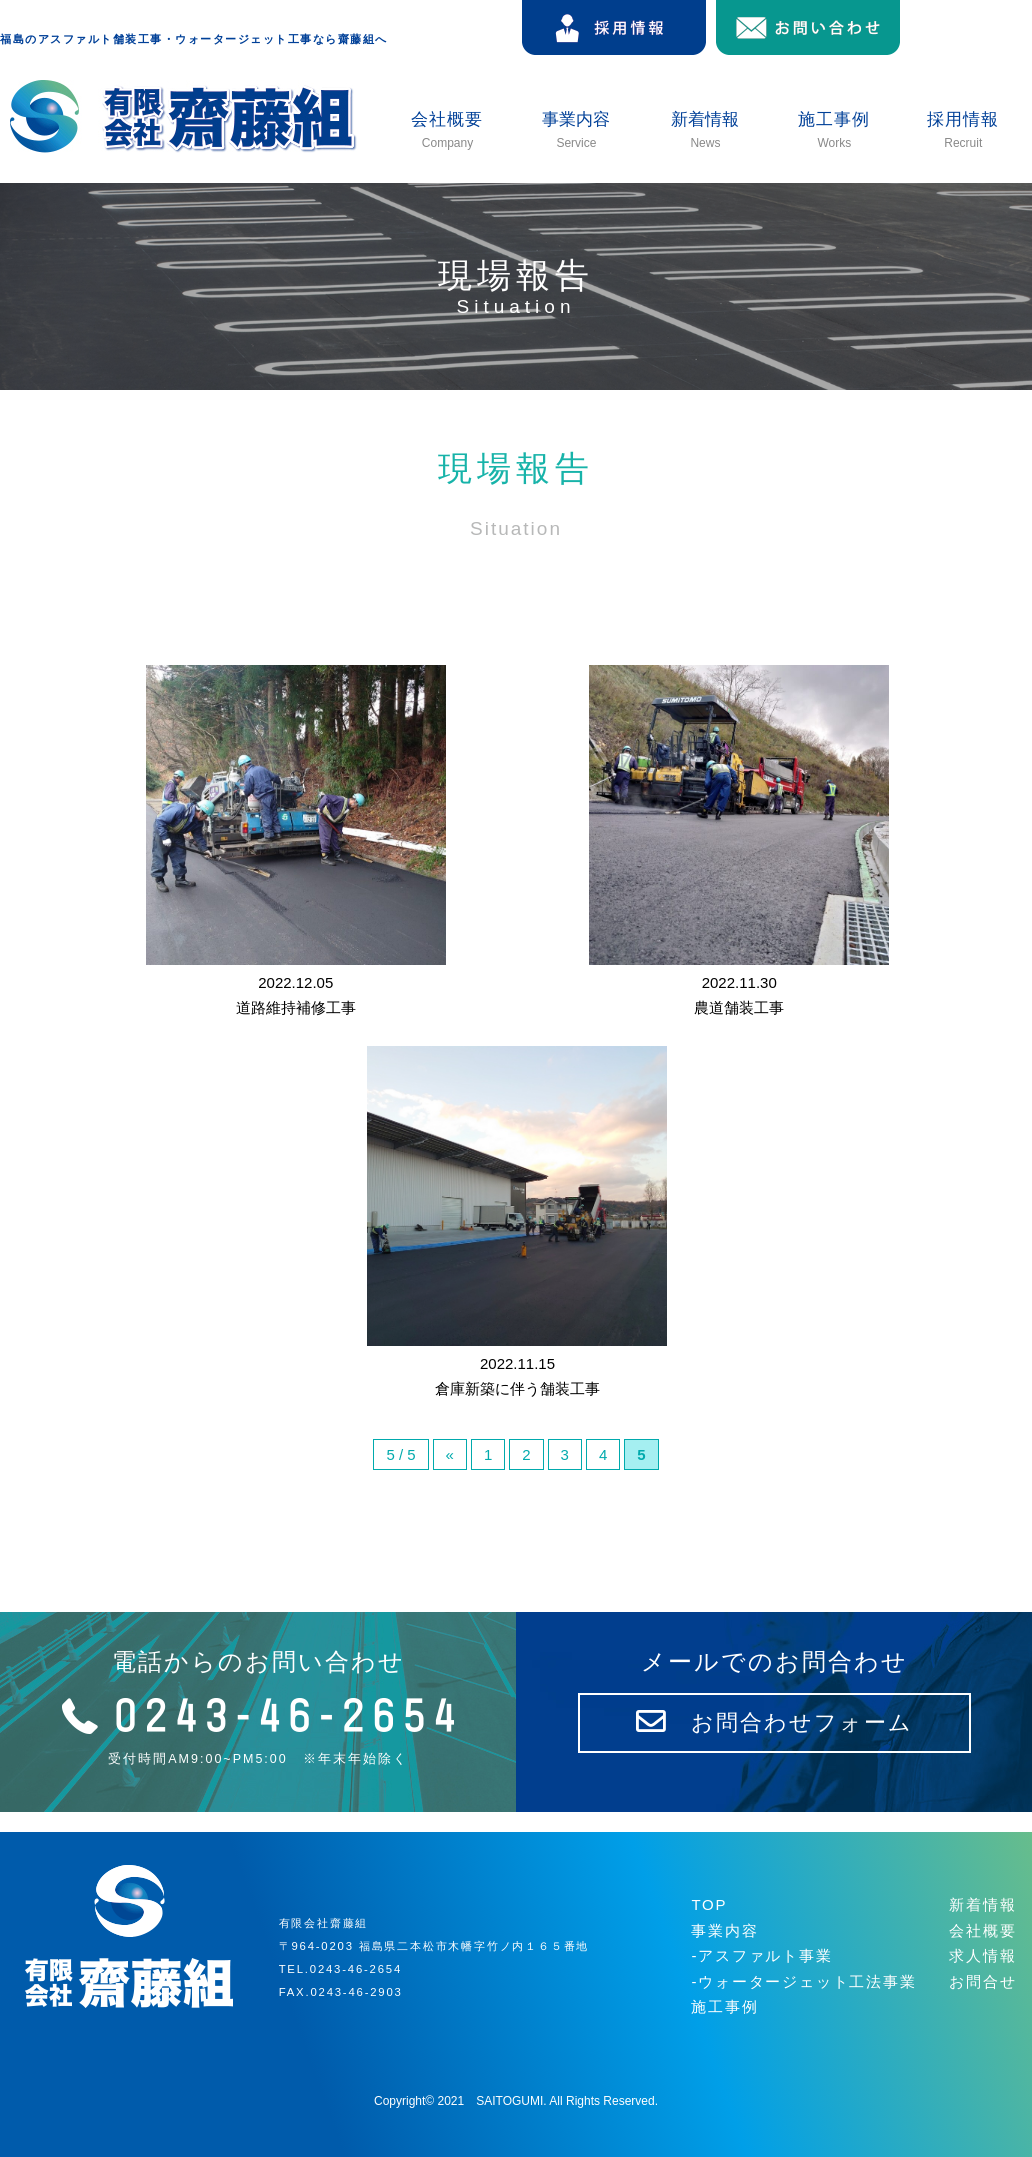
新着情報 (982, 1904)
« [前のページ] (450, 1454)
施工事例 (834, 131)
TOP (709, 1904)
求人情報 (982, 1955)
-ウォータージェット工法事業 (803, 1981)
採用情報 (963, 131)
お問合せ (982, 1981)
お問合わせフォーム (774, 1722)
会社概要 (447, 131)
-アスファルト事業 (761, 1955)
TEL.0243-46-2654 (340, 1969)
